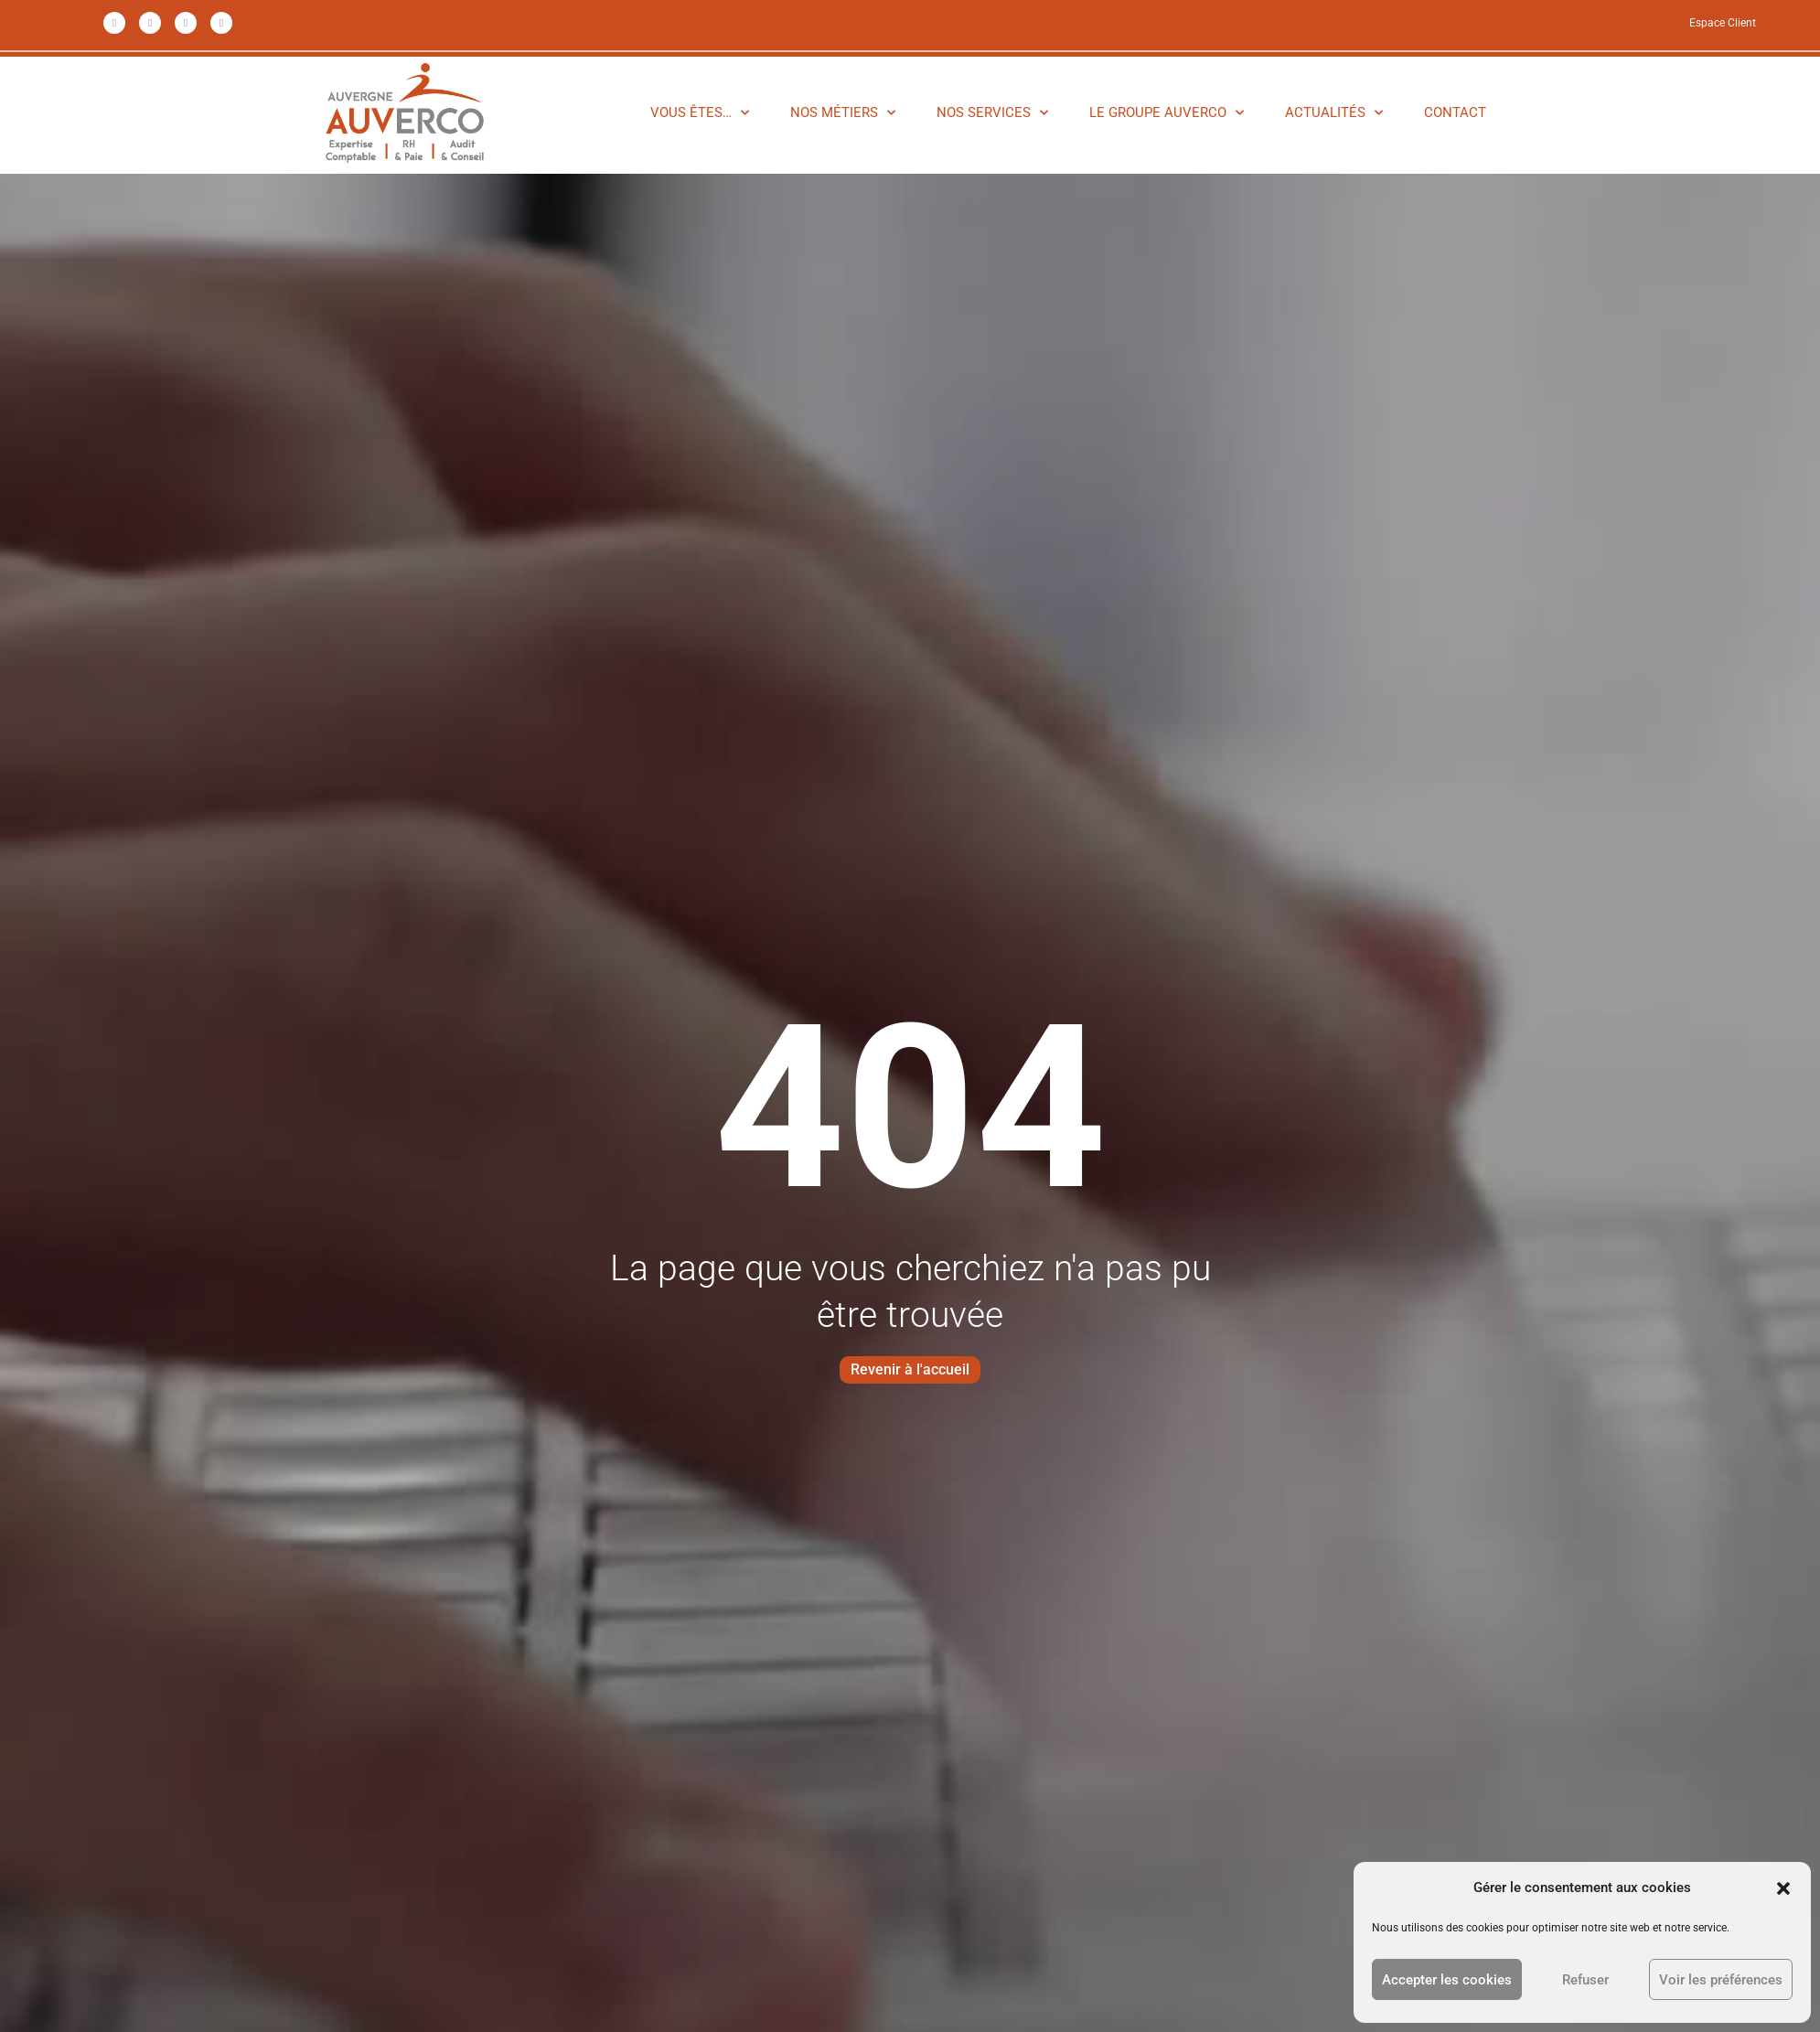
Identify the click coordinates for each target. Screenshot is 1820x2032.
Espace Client (1722, 22)
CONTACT (1455, 112)
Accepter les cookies (1447, 1980)
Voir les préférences (1721, 1980)
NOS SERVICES (992, 112)
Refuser (1585, 1980)
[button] (1783, 1888)
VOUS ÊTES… (699, 112)
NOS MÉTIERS (842, 112)
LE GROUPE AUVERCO (1166, 112)
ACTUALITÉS (1334, 112)
